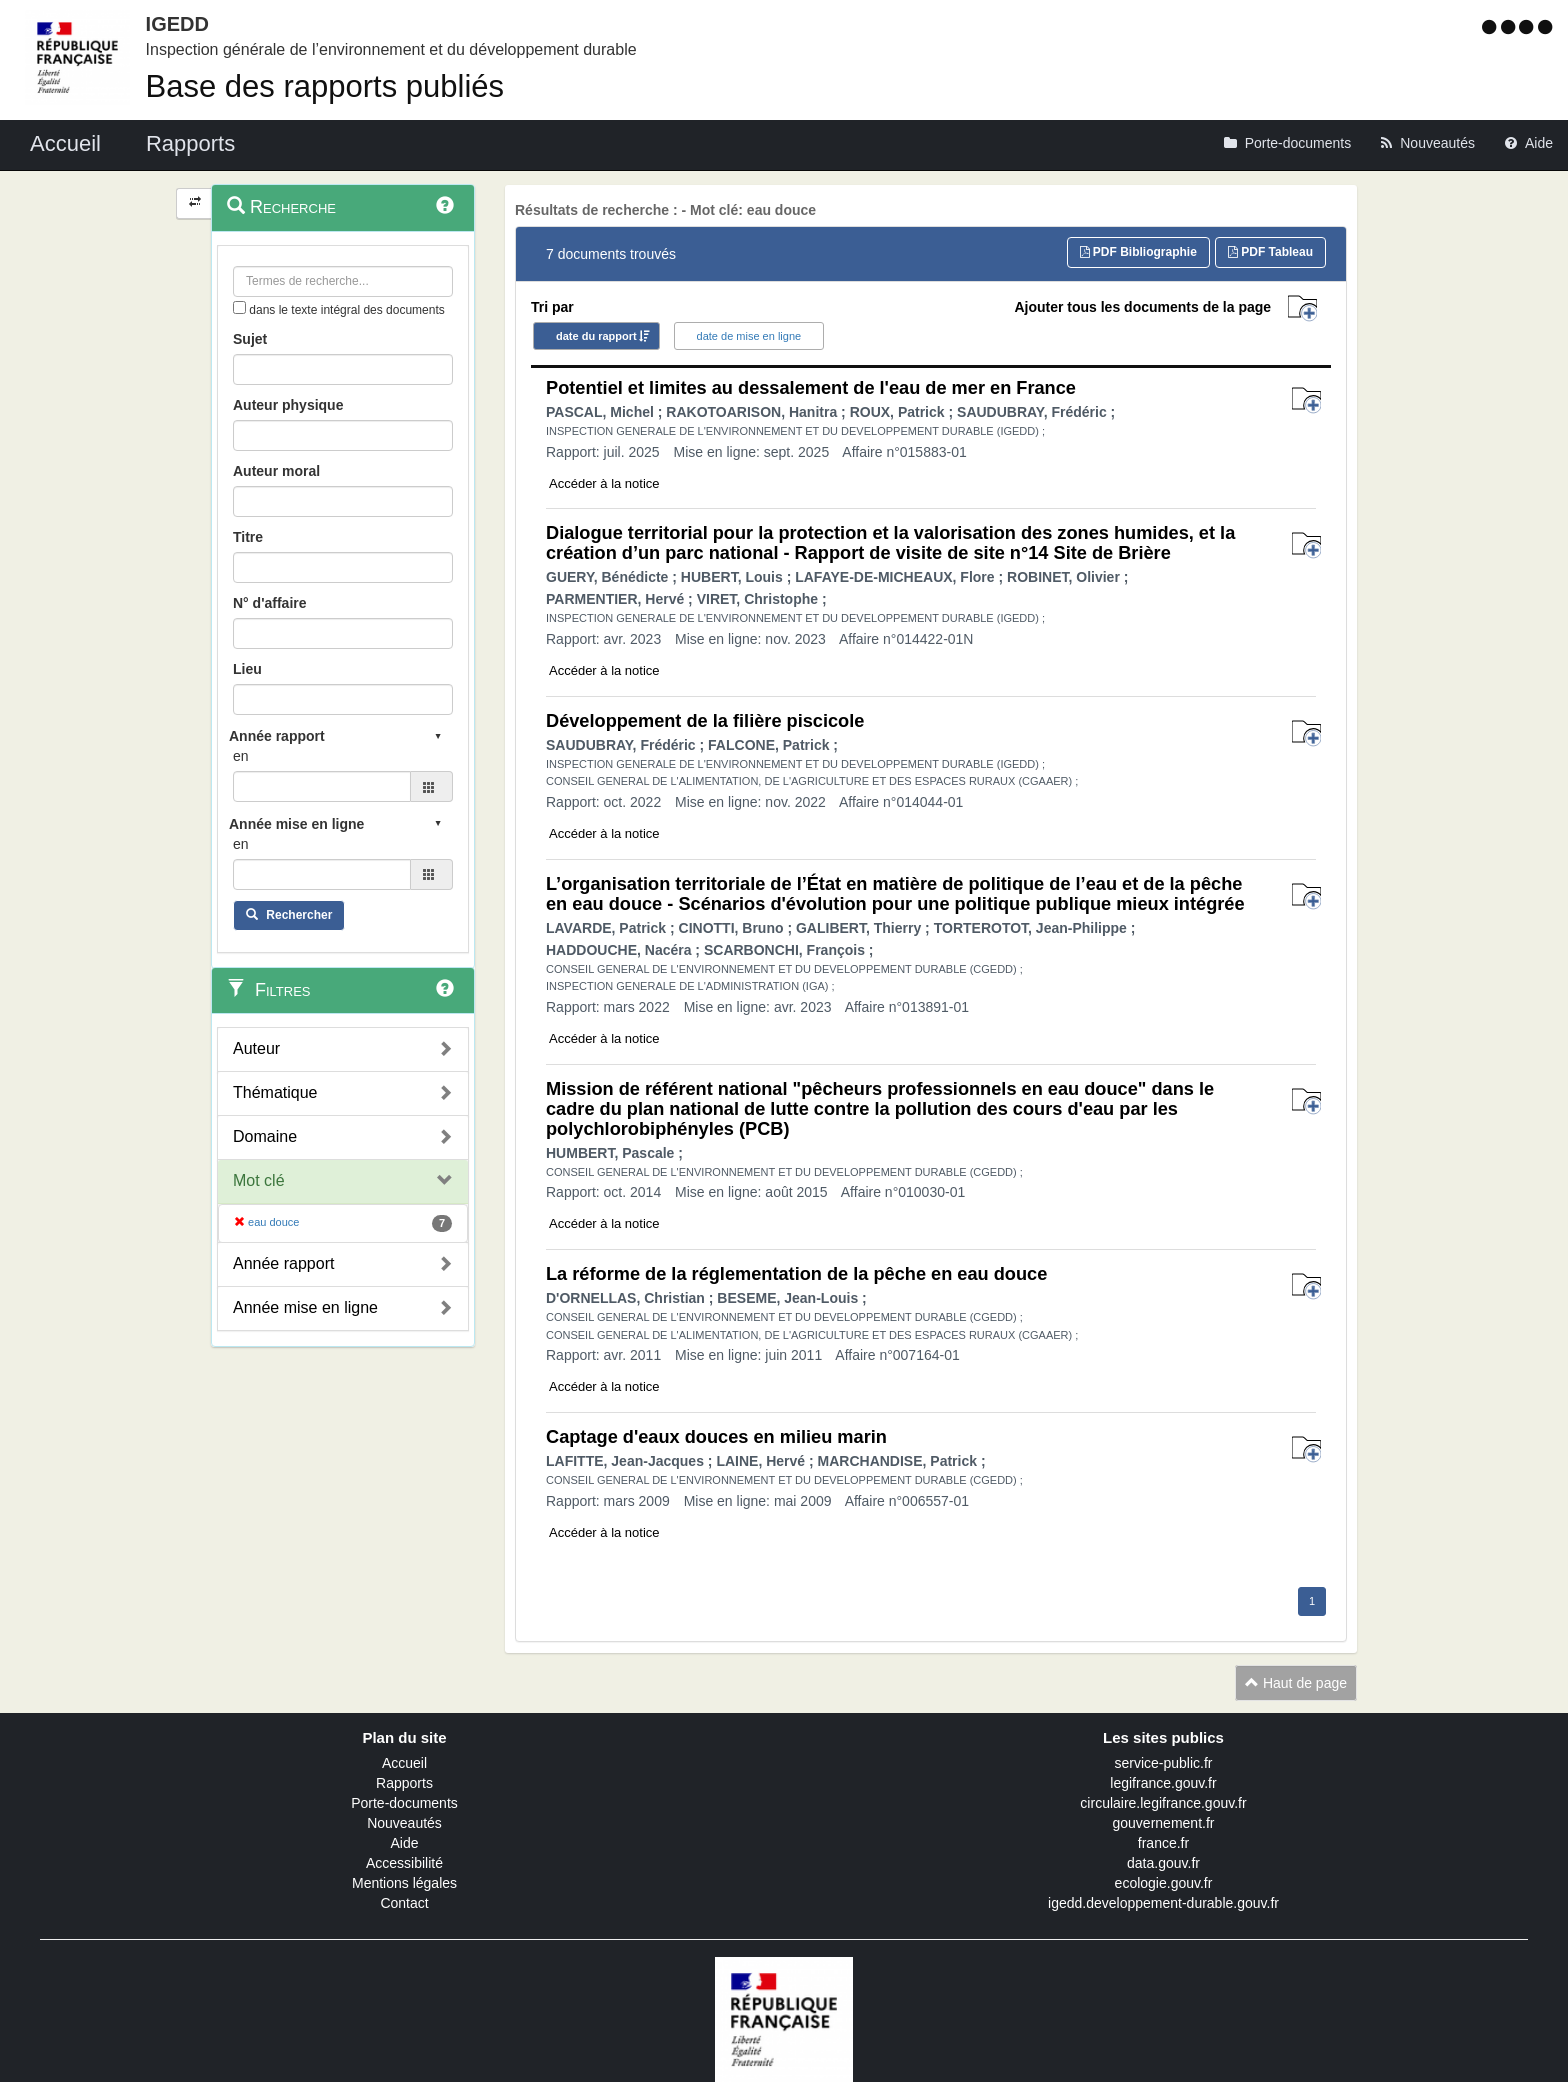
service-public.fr (1163, 1763)
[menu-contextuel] (239, 307)
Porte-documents (404, 1803)
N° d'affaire (270, 603)
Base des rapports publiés (325, 86)
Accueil (404, 1763)
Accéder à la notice (604, 483)
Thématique (275, 1092)
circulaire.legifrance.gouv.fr (1163, 1803)
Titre (248, 537)
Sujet (250, 339)
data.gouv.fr (1163, 1863)
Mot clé (259, 1180)
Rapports (404, 1783)
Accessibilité (404, 1863)
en (241, 756)
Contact (404, 1903)
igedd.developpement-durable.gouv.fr (1163, 1903)
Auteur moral (276, 471)
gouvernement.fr (1164, 1823)
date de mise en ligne (749, 336)
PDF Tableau (1270, 252)
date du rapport (596, 336)
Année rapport (283, 1263)
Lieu (247, 669)
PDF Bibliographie (1138, 252)
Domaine (265, 1136)
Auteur (256, 1048)
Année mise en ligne (305, 1307)
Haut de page (1296, 1683)
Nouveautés (404, 1823)
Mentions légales (404, 1883)
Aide (404, 1843)
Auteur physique (288, 405)
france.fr (1163, 1843)
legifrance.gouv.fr (1163, 1783)
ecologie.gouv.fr (1164, 1883)
